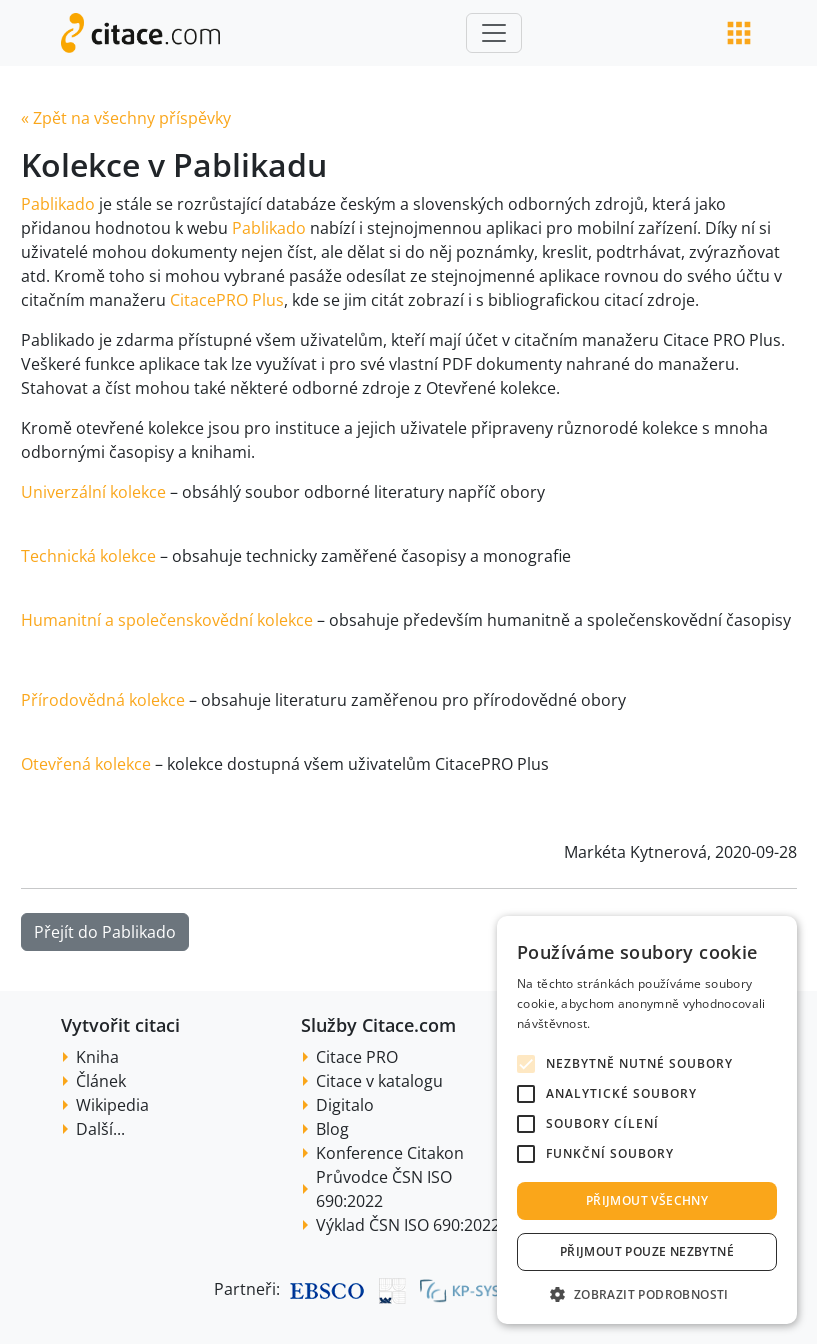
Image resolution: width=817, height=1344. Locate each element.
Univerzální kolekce (93, 492)
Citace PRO (357, 1057)
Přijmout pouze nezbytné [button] (647, 1251)
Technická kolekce (88, 556)
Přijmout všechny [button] (647, 1200)
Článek (101, 1081)
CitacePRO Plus (227, 300)
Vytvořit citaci (120, 1025)
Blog (332, 1129)
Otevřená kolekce (86, 764)
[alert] (647, 1120)
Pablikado (58, 204)
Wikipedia (112, 1105)
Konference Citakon (390, 1153)
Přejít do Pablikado (105, 932)
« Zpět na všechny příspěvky (126, 118)
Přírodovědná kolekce (103, 700)
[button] (647, 1294)
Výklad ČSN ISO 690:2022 (408, 1225)
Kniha (97, 1057)
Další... (100, 1129)
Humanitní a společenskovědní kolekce (167, 620)
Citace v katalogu (379, 1081)
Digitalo (345, 1105)
